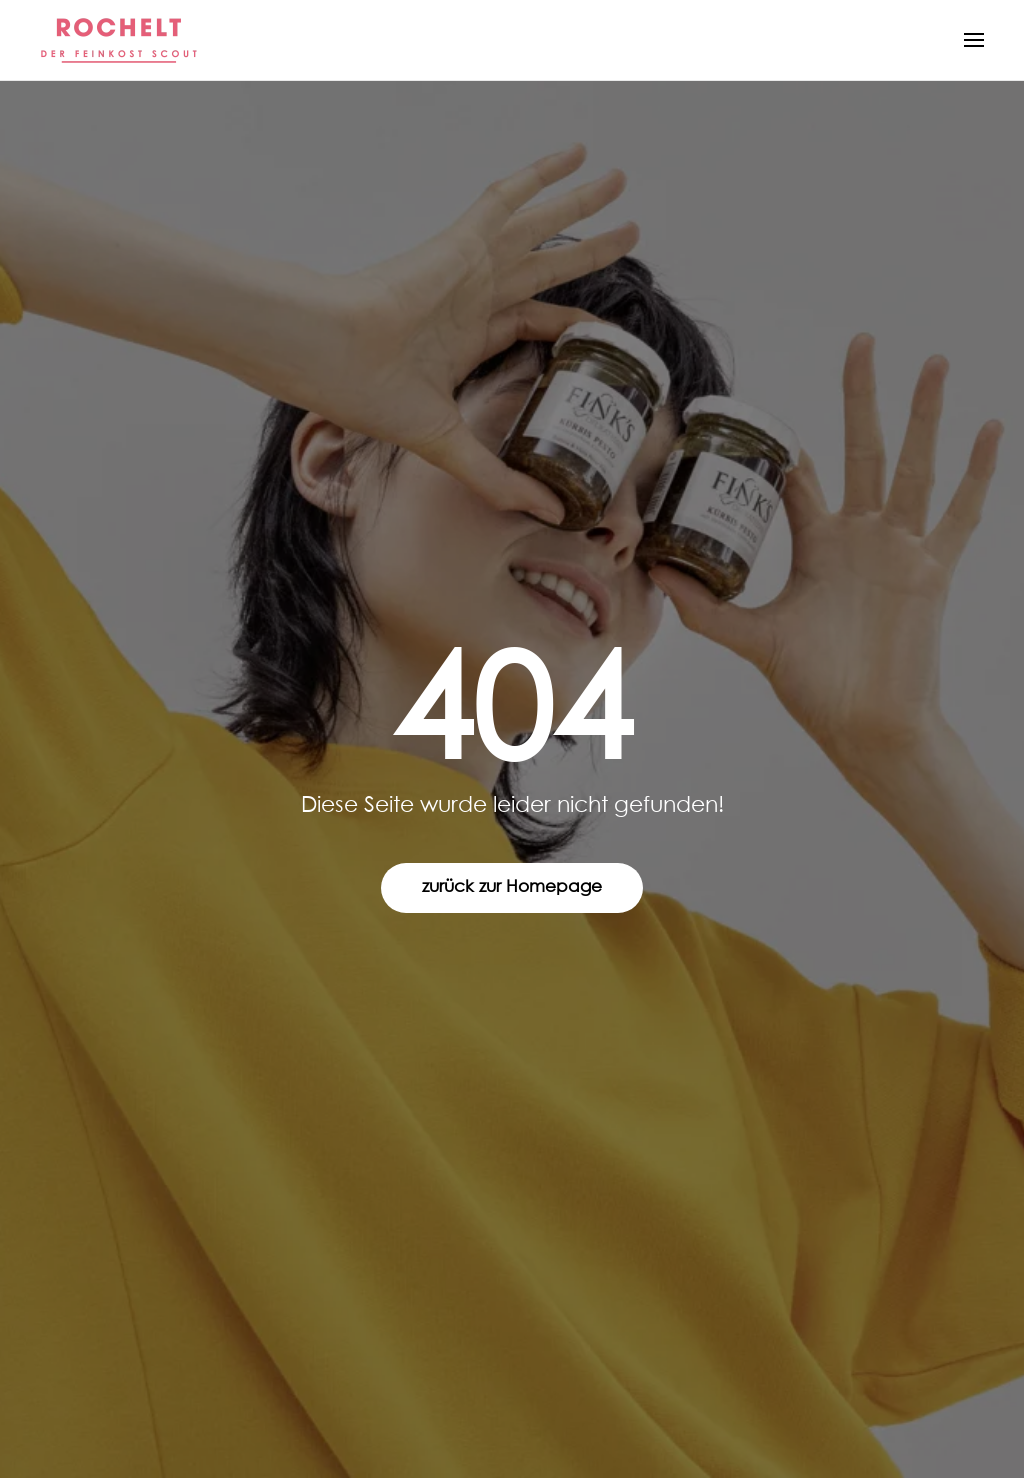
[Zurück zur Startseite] (120, 40)
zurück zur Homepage (512, 887)
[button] (974, 40)
